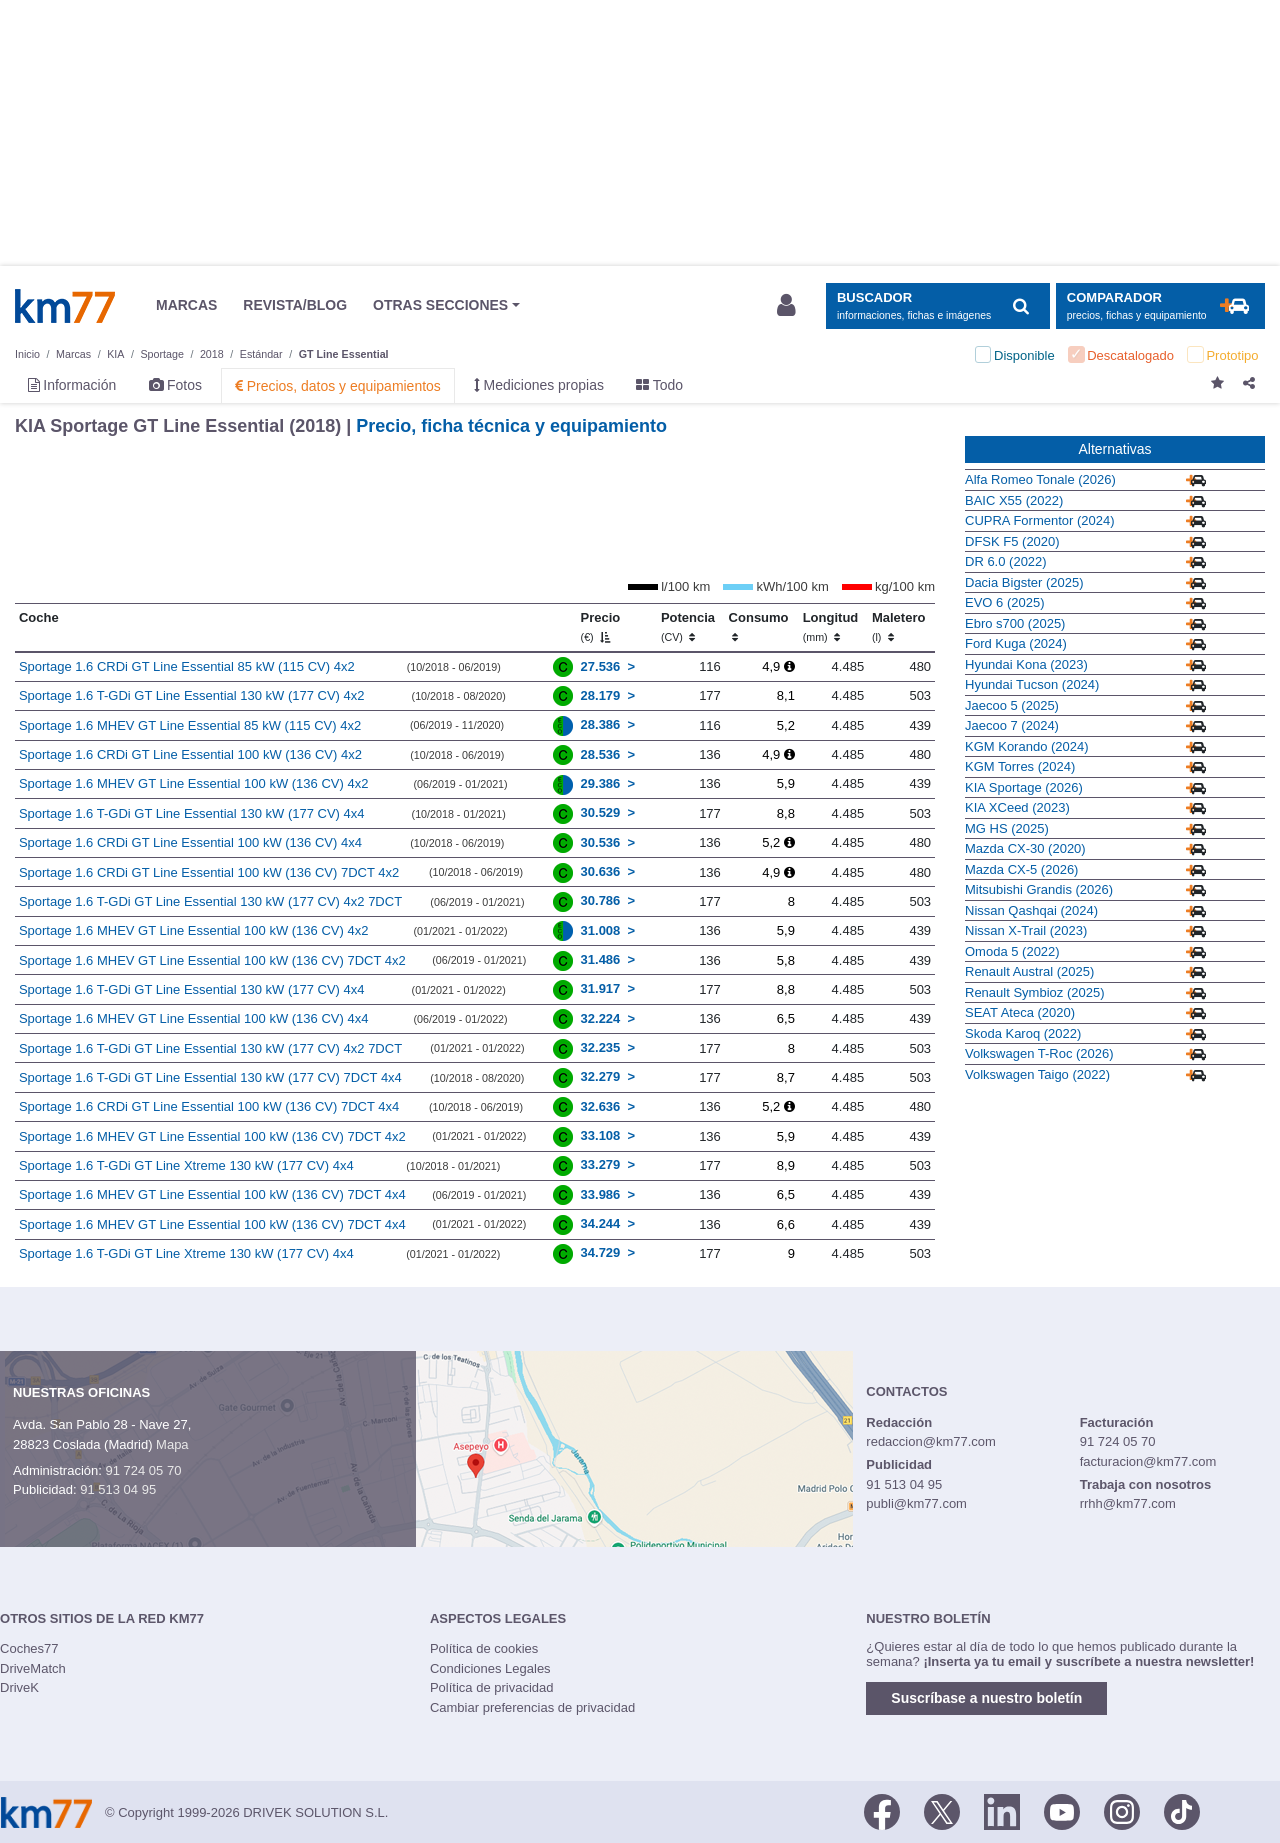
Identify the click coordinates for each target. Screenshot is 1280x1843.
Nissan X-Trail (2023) (1026, 930)
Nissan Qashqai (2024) (1031, 910)
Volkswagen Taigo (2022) (1037, 1074)
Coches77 (29, 1648)
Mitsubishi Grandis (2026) (1039, 889)
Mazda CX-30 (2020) (1025, 848)
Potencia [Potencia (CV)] (688, 627)
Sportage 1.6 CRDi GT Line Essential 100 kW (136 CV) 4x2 (190, 754)
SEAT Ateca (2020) (1020, 1012)
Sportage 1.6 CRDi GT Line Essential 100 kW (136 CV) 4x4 (190, 842)
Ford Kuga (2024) (1016, 643)
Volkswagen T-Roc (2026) (1039, 1053)
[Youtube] (1062, 1811)
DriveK (19, 1687)
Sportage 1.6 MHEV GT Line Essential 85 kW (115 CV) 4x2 (190, 725)
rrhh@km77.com (1128, 1503)
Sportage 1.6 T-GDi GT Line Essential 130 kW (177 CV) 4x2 (192, 695)
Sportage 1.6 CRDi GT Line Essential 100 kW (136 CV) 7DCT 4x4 (209, 1106)
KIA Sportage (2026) (1024, 787)
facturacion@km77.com (1148, 1461)
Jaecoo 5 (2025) (1012, 705)
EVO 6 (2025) (1005, 602)
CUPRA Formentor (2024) (1040, 520)
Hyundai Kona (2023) (1026, 664)
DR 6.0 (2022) (1006, 561)
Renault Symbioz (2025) (1034, 992)
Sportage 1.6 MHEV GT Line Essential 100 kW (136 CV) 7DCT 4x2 (212, 960)
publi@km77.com (916, 1503)
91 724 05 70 (143, 1470)
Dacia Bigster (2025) (1024, 582)
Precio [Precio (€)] (601, 627)
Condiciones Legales (490, 1668)
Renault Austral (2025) (1029, 971)
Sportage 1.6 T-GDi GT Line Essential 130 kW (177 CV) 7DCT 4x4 (210, 1077)
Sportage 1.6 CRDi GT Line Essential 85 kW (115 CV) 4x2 (187, 666)
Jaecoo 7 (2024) (1012, 725)
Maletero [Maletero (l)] (898, 627)
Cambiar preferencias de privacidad (532, 1707)
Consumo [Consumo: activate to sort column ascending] (759, 627)
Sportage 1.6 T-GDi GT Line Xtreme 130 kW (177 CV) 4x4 (186, 1165)
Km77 (65, 306)
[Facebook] (882, 1811)
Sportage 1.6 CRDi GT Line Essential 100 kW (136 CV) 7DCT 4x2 (209, 872)
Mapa (172, 1444)
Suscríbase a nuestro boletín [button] (986, 1698)
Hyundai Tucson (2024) (1032, 684)
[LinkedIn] (1002, 1811)
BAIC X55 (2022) (1014, 500)
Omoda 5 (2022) (1012, 951)
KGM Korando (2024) (1027, 746)
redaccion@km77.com (931, 1441)
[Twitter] (942, 1811)
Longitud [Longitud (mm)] (831, 627)
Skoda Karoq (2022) (1023, 1033)
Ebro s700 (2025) (1015, 623)
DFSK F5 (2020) (1012, 541)
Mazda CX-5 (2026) (1021, 869)
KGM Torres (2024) (1020, 766)
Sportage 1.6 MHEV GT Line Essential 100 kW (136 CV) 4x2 (193, 783)
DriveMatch (33, 1668)
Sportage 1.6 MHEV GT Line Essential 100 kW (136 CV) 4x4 (193, 1018)
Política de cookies (484, 1648)
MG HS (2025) (1007, 828)
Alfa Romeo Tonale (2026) (1040, 479)
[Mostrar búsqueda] (937, 306)
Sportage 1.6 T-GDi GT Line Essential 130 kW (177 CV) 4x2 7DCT (210, 901)
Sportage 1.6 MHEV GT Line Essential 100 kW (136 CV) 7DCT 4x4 (212, 1194)
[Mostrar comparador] (1160, 306)
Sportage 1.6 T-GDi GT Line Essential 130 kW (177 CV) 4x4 (192, 813)
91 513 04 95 (118, 1489)
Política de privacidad (492, 1687)
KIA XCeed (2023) (1017, 807)
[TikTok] (1182, 1811)
